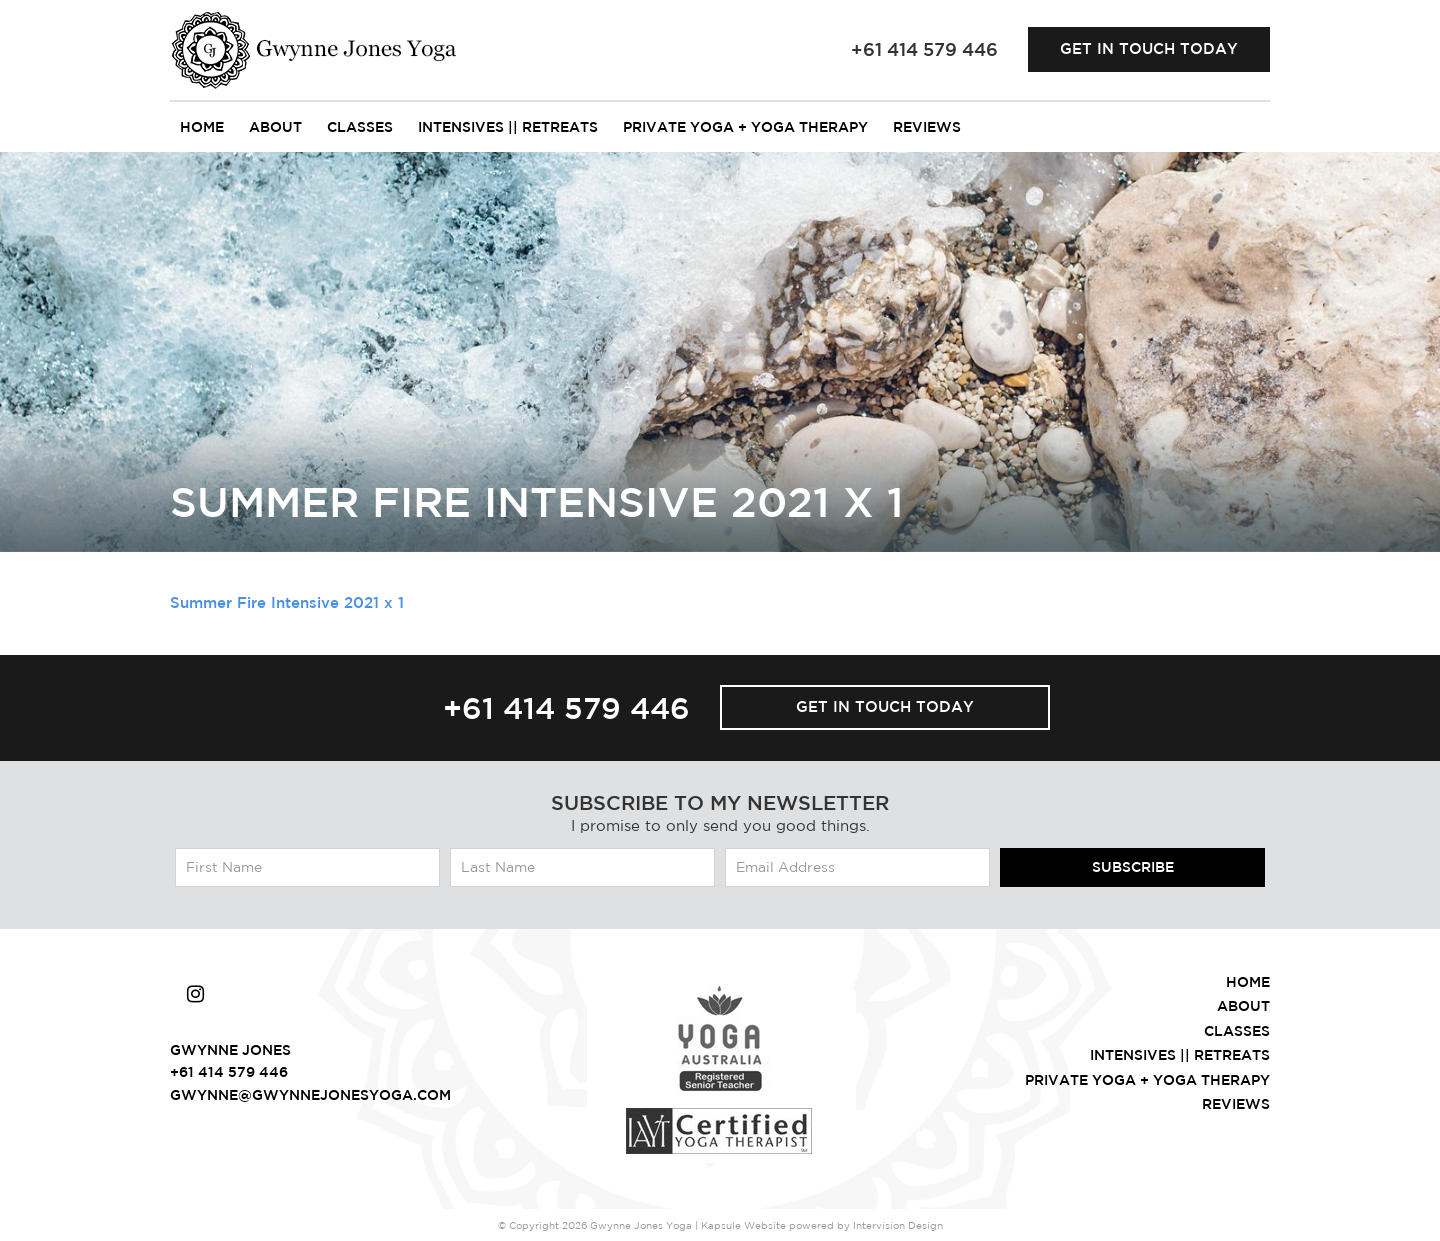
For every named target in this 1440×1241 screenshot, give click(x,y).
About (275, 127)
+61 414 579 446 (566, 707)
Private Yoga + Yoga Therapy (745, 127)
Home (202, 127)
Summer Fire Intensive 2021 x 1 (287, 602)
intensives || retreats (508, 127)
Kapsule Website (743, 1225)
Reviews (927, 127)
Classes (360, 127)
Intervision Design (898, 1225)
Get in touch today (1149, 48)
